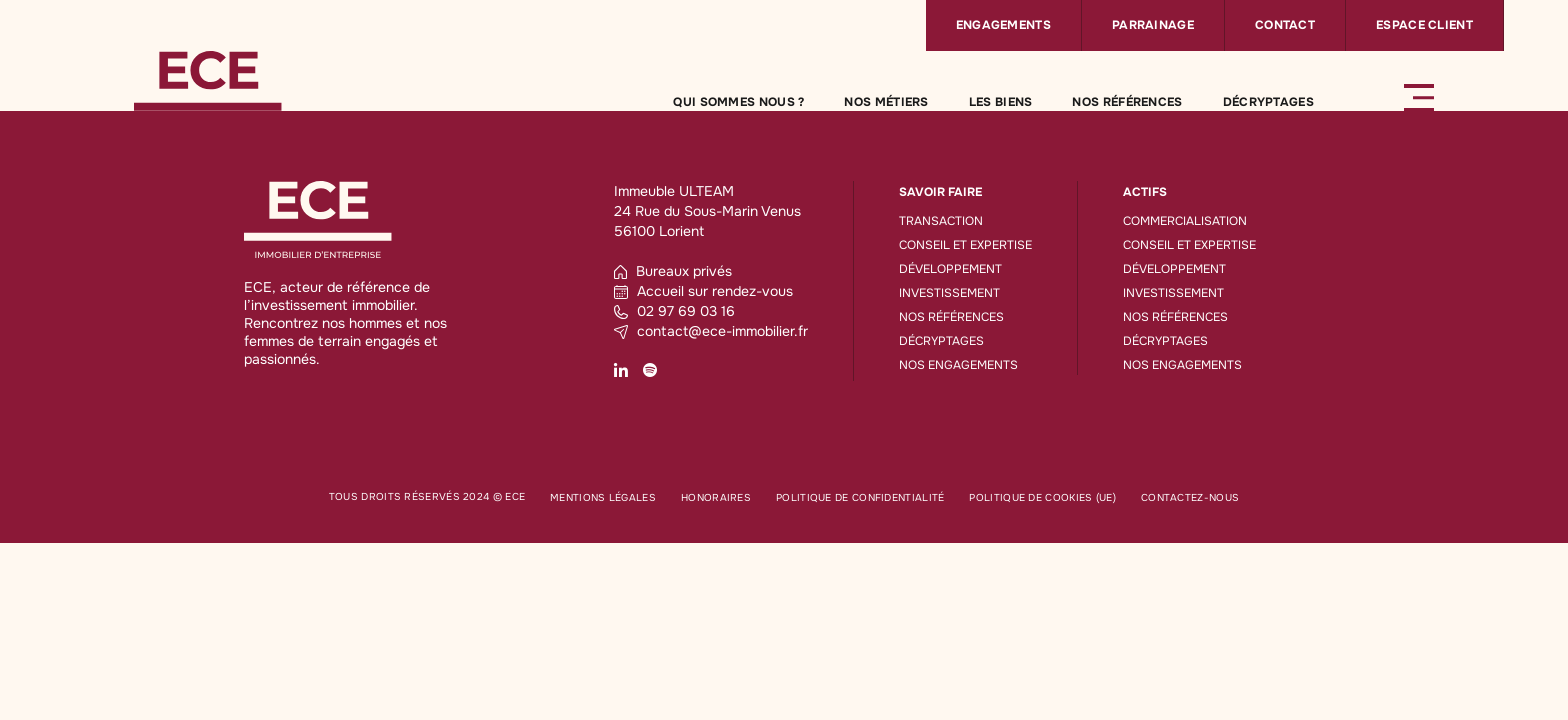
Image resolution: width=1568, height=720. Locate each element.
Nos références (1127, 102)
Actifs (1145, 192)
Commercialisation (1185, 221)
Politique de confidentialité (860, 497)
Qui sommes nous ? (738, 102)
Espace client (1424, 25)
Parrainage (1153, 25)
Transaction (941, 221)
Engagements (1003, 25)
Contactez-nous (1190, 497)
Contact (1285, 25)
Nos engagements (958, 365)
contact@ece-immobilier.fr (711, 331)
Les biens (1001, 102)
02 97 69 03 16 (674, 311)
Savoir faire (940, 192)
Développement (950, 269)
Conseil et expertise (965, 245)
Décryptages (1268, 102)
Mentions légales (603, 497)
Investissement (949, 293)
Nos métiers (886, 102)
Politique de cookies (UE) (1042, 497)
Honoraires (716, 497)
